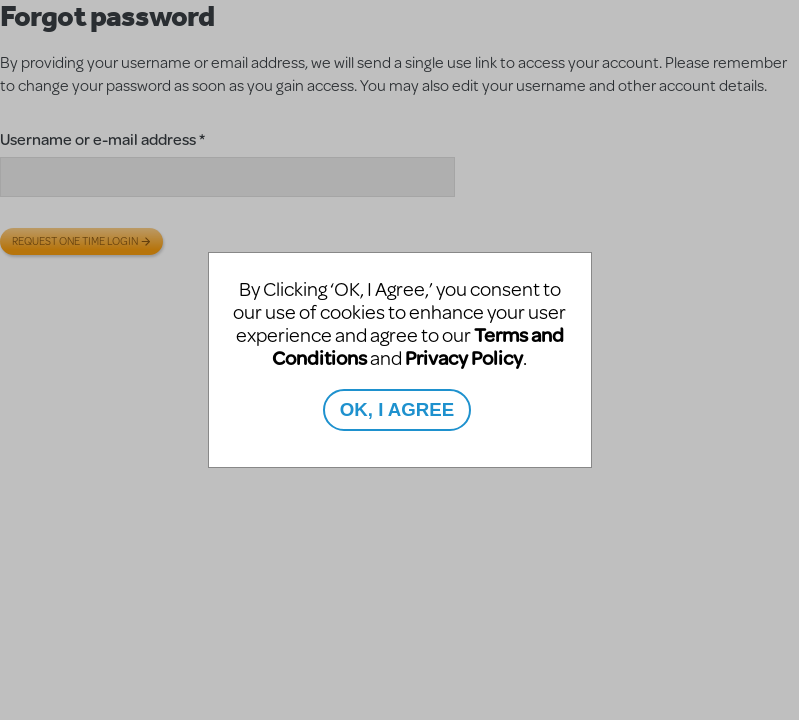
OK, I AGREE (397, 409)
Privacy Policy (464, 357)
